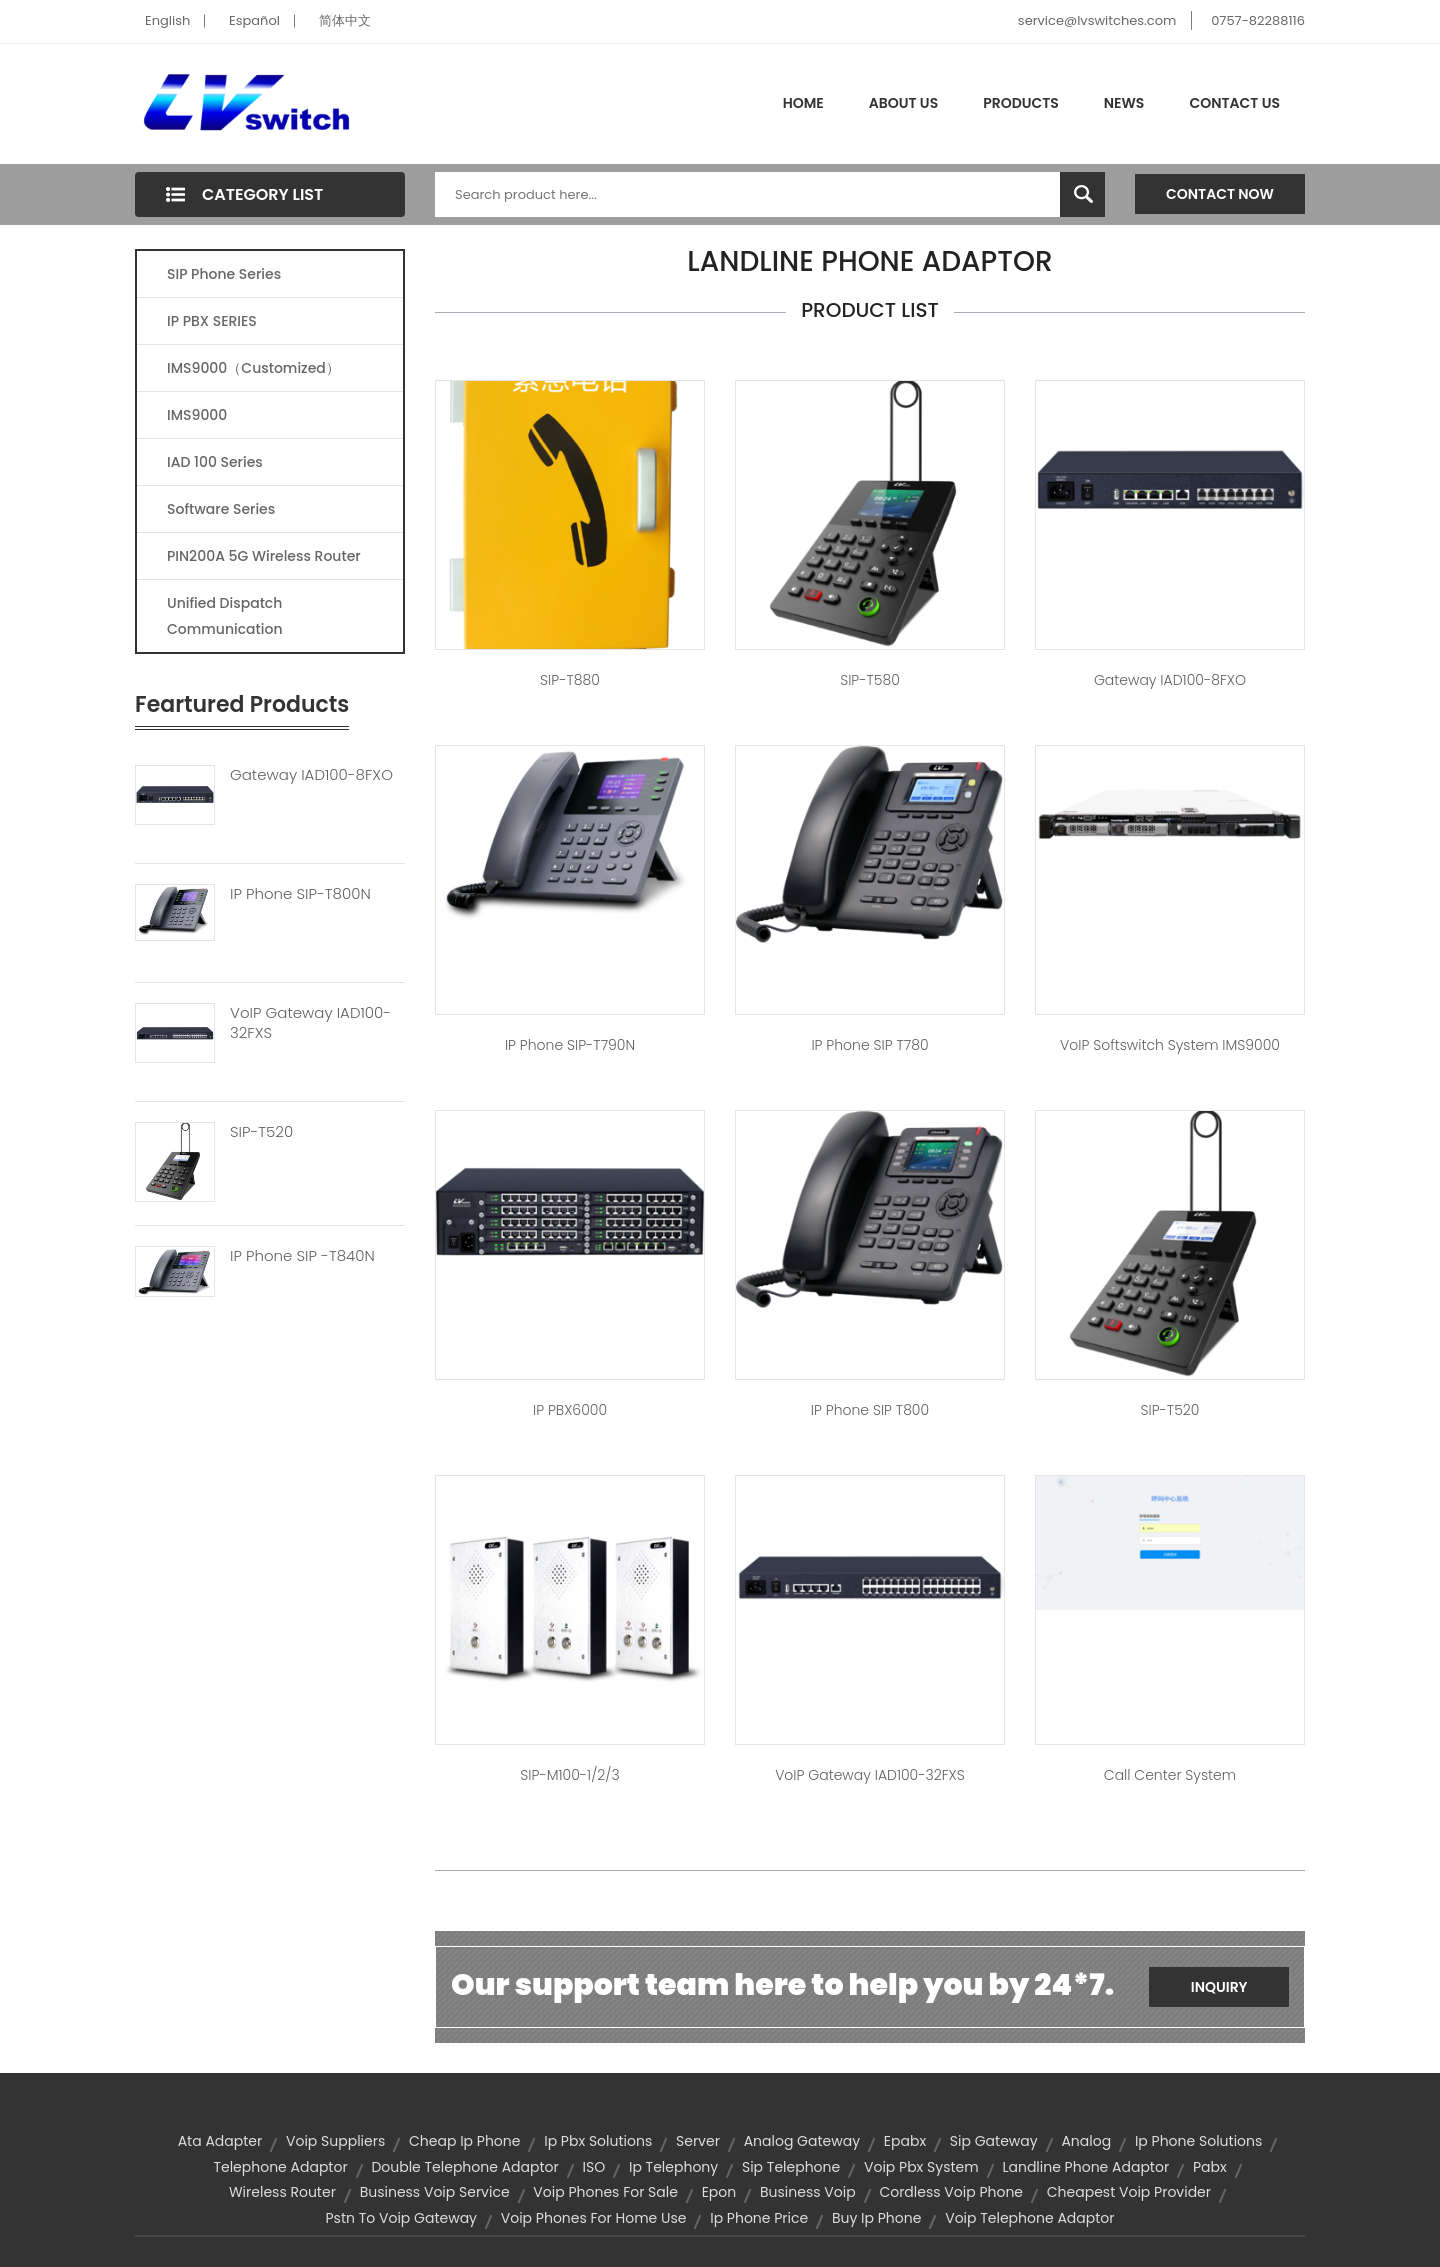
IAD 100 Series (215, 462)
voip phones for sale (605, 2192)
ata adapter (220, 2141)
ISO (594, 2167)
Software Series (221, 509)
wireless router (282, 2192)
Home (803, 103)
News (1124, 103)
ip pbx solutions (598, 2141)
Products (1021, 103)
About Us (903, 103)
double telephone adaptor (464, 2167)
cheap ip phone (464, 2141)
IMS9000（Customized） (253, 368)
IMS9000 (197, 415)
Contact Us (1234, 103)
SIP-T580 (870, 680)
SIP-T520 (261, 1132)
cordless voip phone (951, 2192)
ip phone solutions (1198, 2141)
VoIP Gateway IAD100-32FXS (310, 1023)
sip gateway (994, 2141)
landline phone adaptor (1085, 2167)
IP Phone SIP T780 (869, 1045)
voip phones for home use (594, 2218)
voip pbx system (921, 2167)
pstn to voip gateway (401, 2218)
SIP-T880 (570, 680)
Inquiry (1219, 1987)
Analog (1086, 2141)
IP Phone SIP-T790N (570, 1045)
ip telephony (673, 2167)
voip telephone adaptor (1029, 2218)
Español (254, 20)
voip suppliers (335, 2141)
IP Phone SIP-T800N (300, 894)
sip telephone (791, 2167)
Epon (719, 2192)
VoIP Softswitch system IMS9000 (1170, 1045)
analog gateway (802, 2141)
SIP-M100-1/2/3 (569, 1775)
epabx (905, 2141)
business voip (808, 2192)
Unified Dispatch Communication (225, 616)
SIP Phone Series (224, 274)
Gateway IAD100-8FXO (311, 775)
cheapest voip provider (1129, 2192)
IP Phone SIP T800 (870, 1410)
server (698, 2141)
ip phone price (759, 2218)
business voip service (435, 2192)
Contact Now (1220, 194)
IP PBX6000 (570, 1410)
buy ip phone (876, 2218)
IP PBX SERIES (212, 321)
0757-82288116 (1258, 20)
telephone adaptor (280, 2167)
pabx (1210, 2167)
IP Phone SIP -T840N (302, 1256)
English (167, 20)
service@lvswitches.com (1097, 20)
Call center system (1170, 1775)
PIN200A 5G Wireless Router (264, 556)
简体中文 (345, 20)
